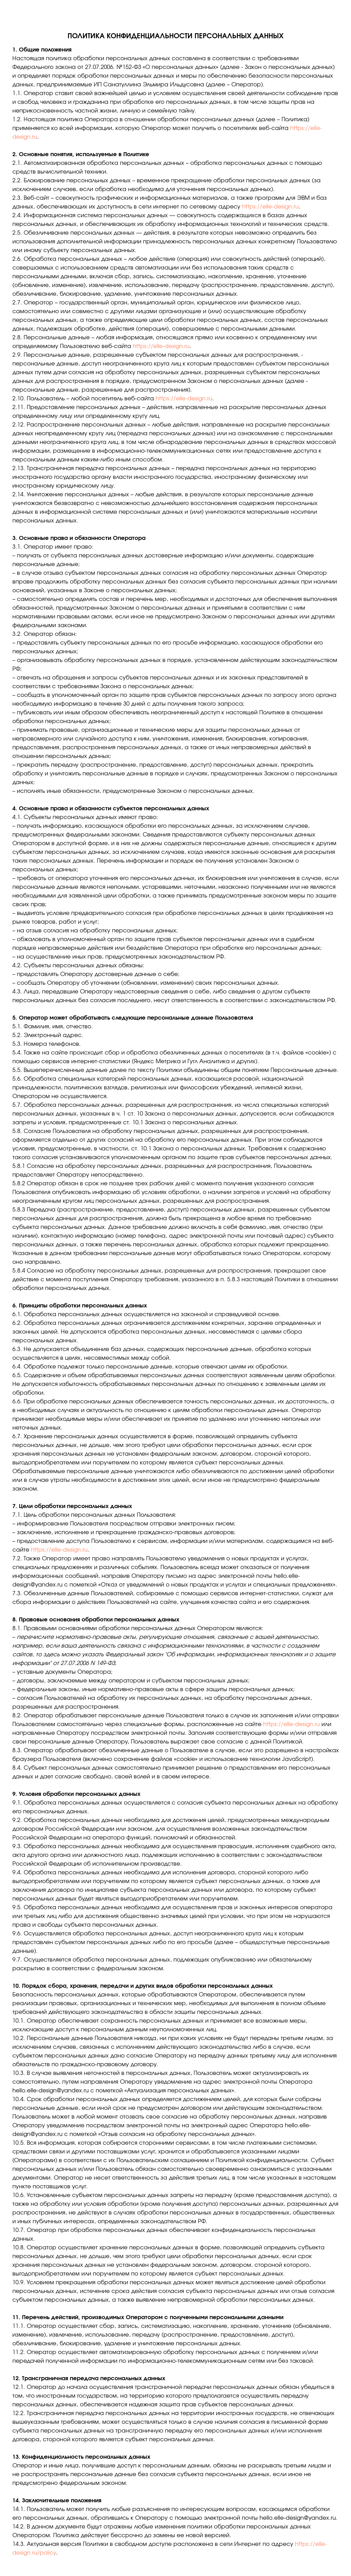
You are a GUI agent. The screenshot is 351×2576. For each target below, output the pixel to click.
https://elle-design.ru (270, 207)
